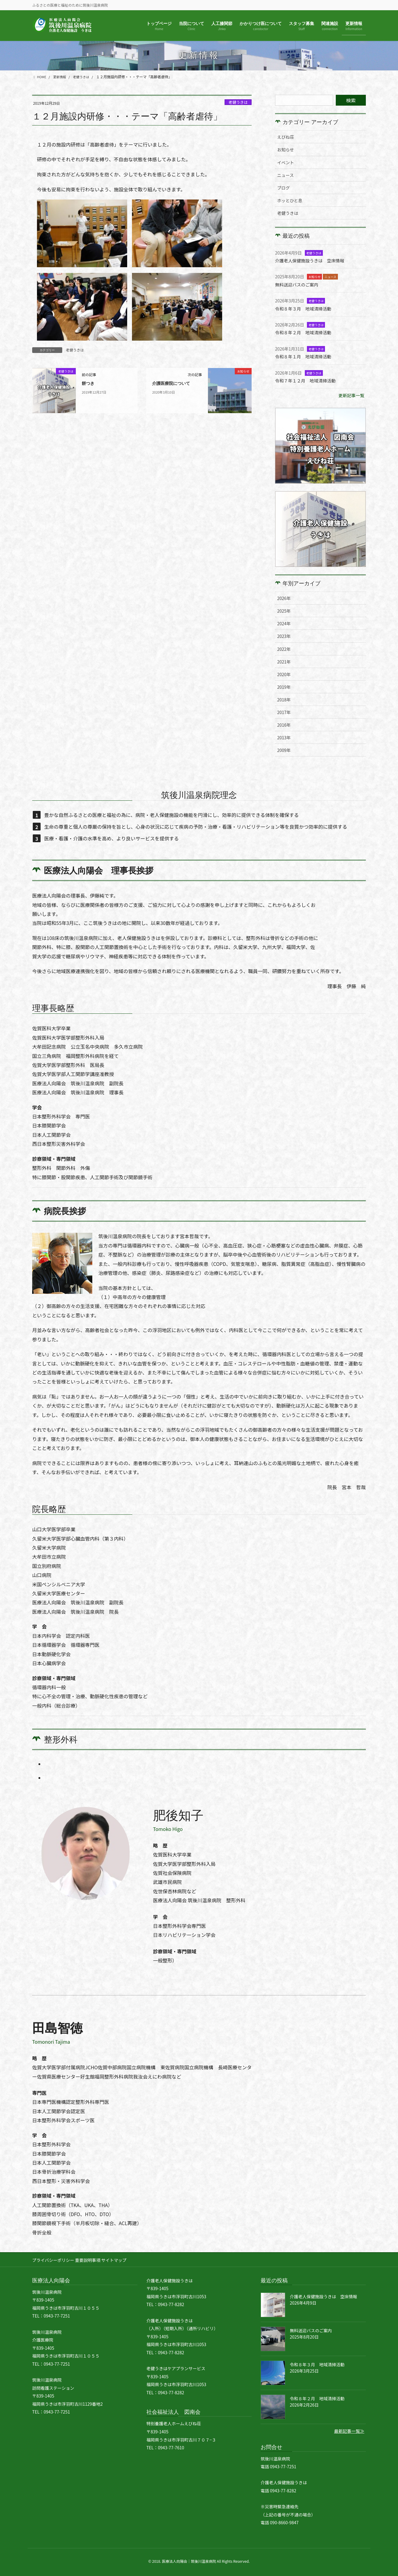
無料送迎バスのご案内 (299, 284)
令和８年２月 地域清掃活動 (306, 332)
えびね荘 (285, 137)
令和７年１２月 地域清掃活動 (308, 380)
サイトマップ (121, 2260)
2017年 (284, 712)
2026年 (284, 598)
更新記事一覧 (349, 395)
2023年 (284, 636)
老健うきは (238, 102)
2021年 (284, 662)
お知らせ (285, 150)
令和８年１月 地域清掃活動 (306, 356)
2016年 (284, 725)
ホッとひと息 (289, 200)
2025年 (284, 611)
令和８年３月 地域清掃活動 (306, 308)
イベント (285, 162)
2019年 (284, 687)
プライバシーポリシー (53, 2260)
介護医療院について (173, 383)
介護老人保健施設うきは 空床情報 (313, 260)
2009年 (284, 750)
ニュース (285, 175)
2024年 (284, 623)
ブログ (283, 188)
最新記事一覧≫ (347, 2430)
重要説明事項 (91, 2260)
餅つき (89, 383)
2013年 (284, 737)
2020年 (284, 674)
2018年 (284, 700)
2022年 (284, 649)
